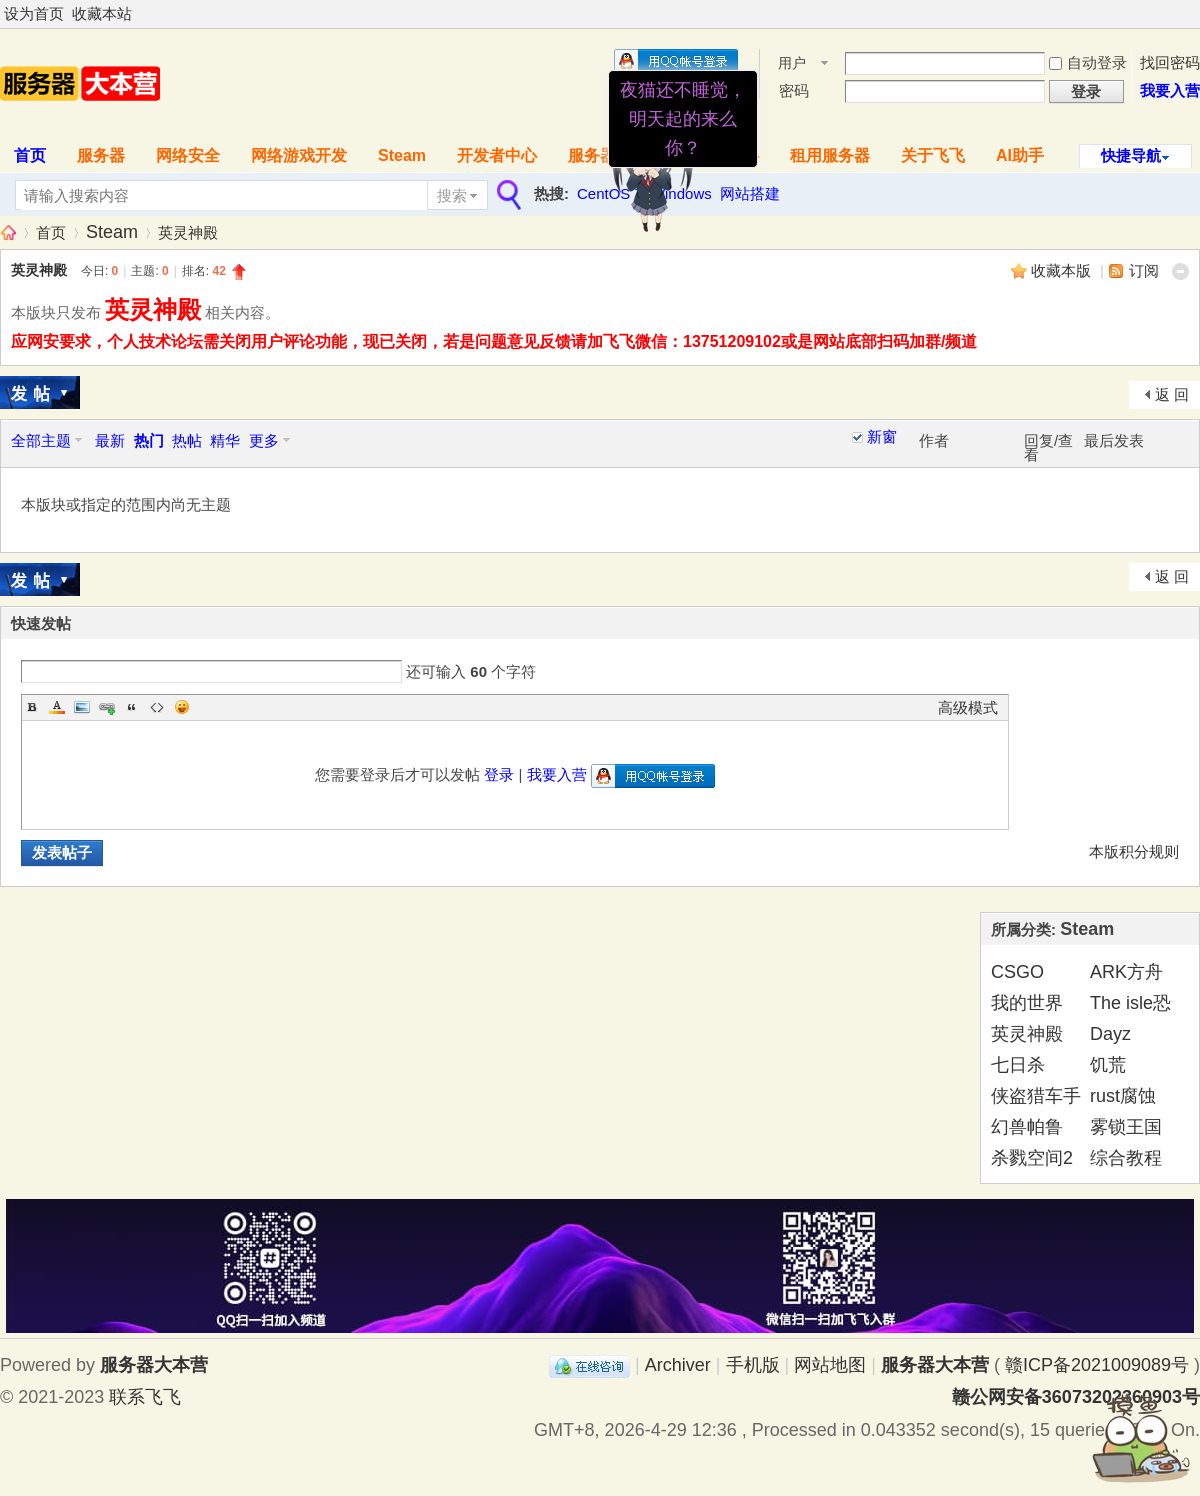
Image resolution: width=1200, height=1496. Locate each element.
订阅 (1144, 270)
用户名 (792, 64)
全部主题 (41, 440)
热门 (149, 440)
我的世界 (1027, 1003)
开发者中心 (497, 155)
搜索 (452, 195)
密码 (794, 90)
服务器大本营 (8, 232)
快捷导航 (1131, 155)
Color (57, 707)
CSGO (1017, 972)
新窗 (882, 437)
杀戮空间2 (1032, 1158)
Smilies (182, 707)
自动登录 (1088, 62)
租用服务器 (830, 155)
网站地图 (830, 1365)
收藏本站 (102, 13)
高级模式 (968, 707)
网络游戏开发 (299, 155)
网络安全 (188, 155)
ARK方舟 (1126, 972)
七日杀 (1018, 1065)
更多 (264, 440)
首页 (51, 232)
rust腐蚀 (1123, 1096)
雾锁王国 (1126, 1127)
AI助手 (1020, 155)
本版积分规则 (1134, 851)
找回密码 (1170, 62)
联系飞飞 (145, 1397)
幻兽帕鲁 (1027, 1127)
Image (82, 707)
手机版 (753, 1365)
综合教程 (1126, 1158)
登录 (499, 774)
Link (107, 707)
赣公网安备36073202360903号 (1076, 1397)
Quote (132, 707)
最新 (110, 440)
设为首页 (34, 13)
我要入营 (1170, 90)
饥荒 (1108, 1065)
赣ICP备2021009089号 (1097, 1365)
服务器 (101, 155)
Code (157, 707)
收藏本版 (1063, 270)
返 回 (1172, 394)
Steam (402, 155)
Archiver (678, 1365)
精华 (225, 440)
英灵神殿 (188, 232)
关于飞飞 (933, 155)
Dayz (1110, 1034)
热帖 (187, 440)
